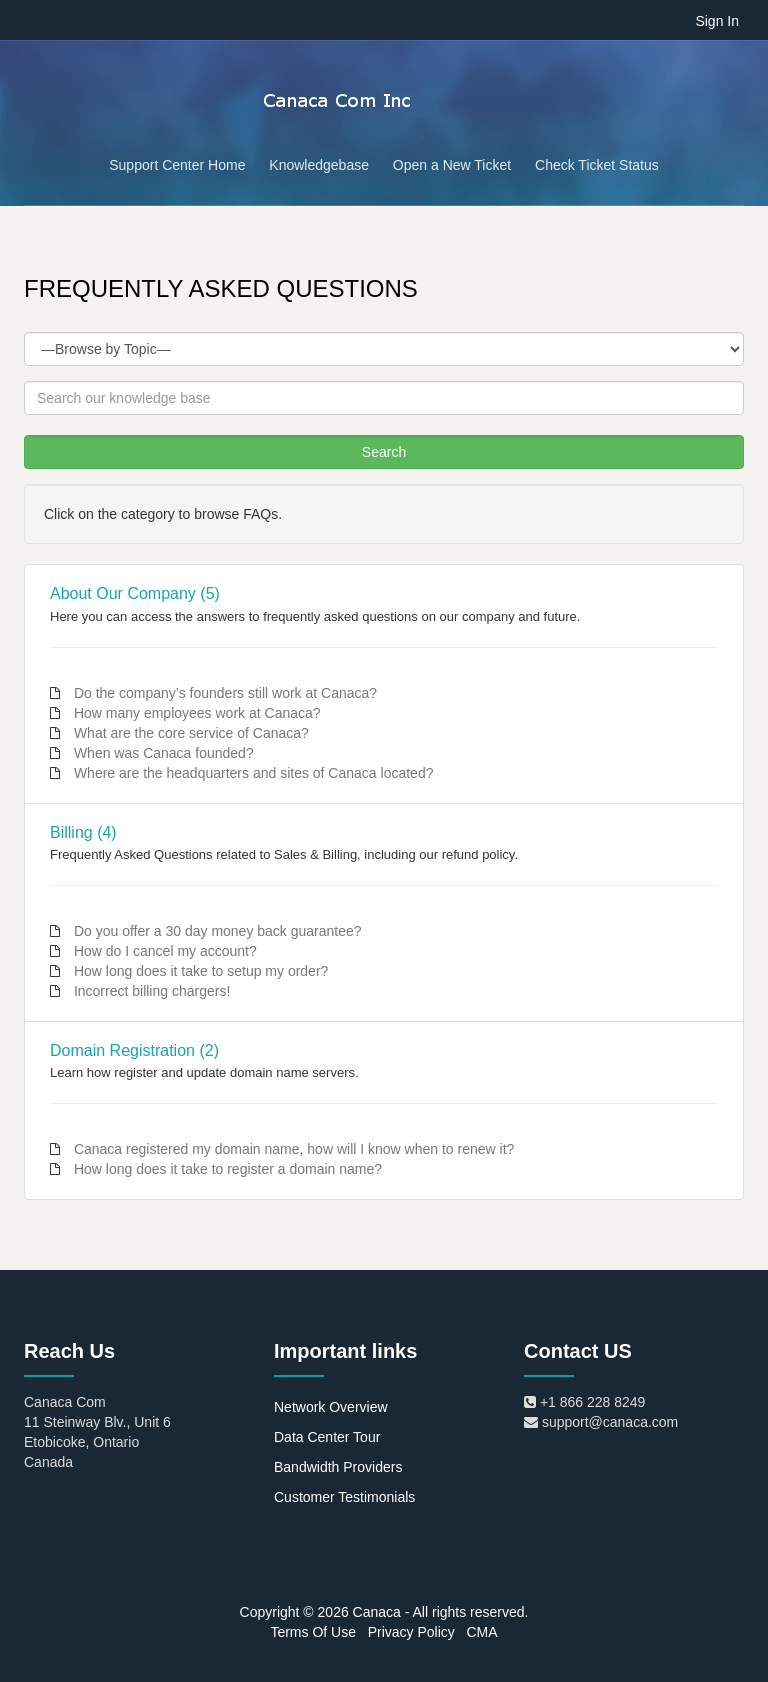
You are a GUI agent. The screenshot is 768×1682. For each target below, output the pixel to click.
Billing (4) (83, 832)
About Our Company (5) (135, 593)
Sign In (717, 21)
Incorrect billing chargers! (152, 991)
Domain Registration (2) (134, 1050)
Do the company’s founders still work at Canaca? (225, 693)
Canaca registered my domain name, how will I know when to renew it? (294, 1149)
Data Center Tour (327, 1437)
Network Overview (331, 1407)
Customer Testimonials (344, 1497)
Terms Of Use (313, 1632)
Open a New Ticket (452, 165)
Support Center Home (177, 165)
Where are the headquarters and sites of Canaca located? (254, 773)
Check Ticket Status (597, 165)
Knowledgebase (319, 165)
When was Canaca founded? (164, 753)
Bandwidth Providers (338, 1467)
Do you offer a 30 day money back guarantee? (218, 931)
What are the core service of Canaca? (191, 733)
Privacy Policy (411, 1632)
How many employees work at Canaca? (197, 713)
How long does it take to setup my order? (201, 971)
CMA (481, 1632)
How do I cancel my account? (165, 951)
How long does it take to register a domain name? (228, 1169)
